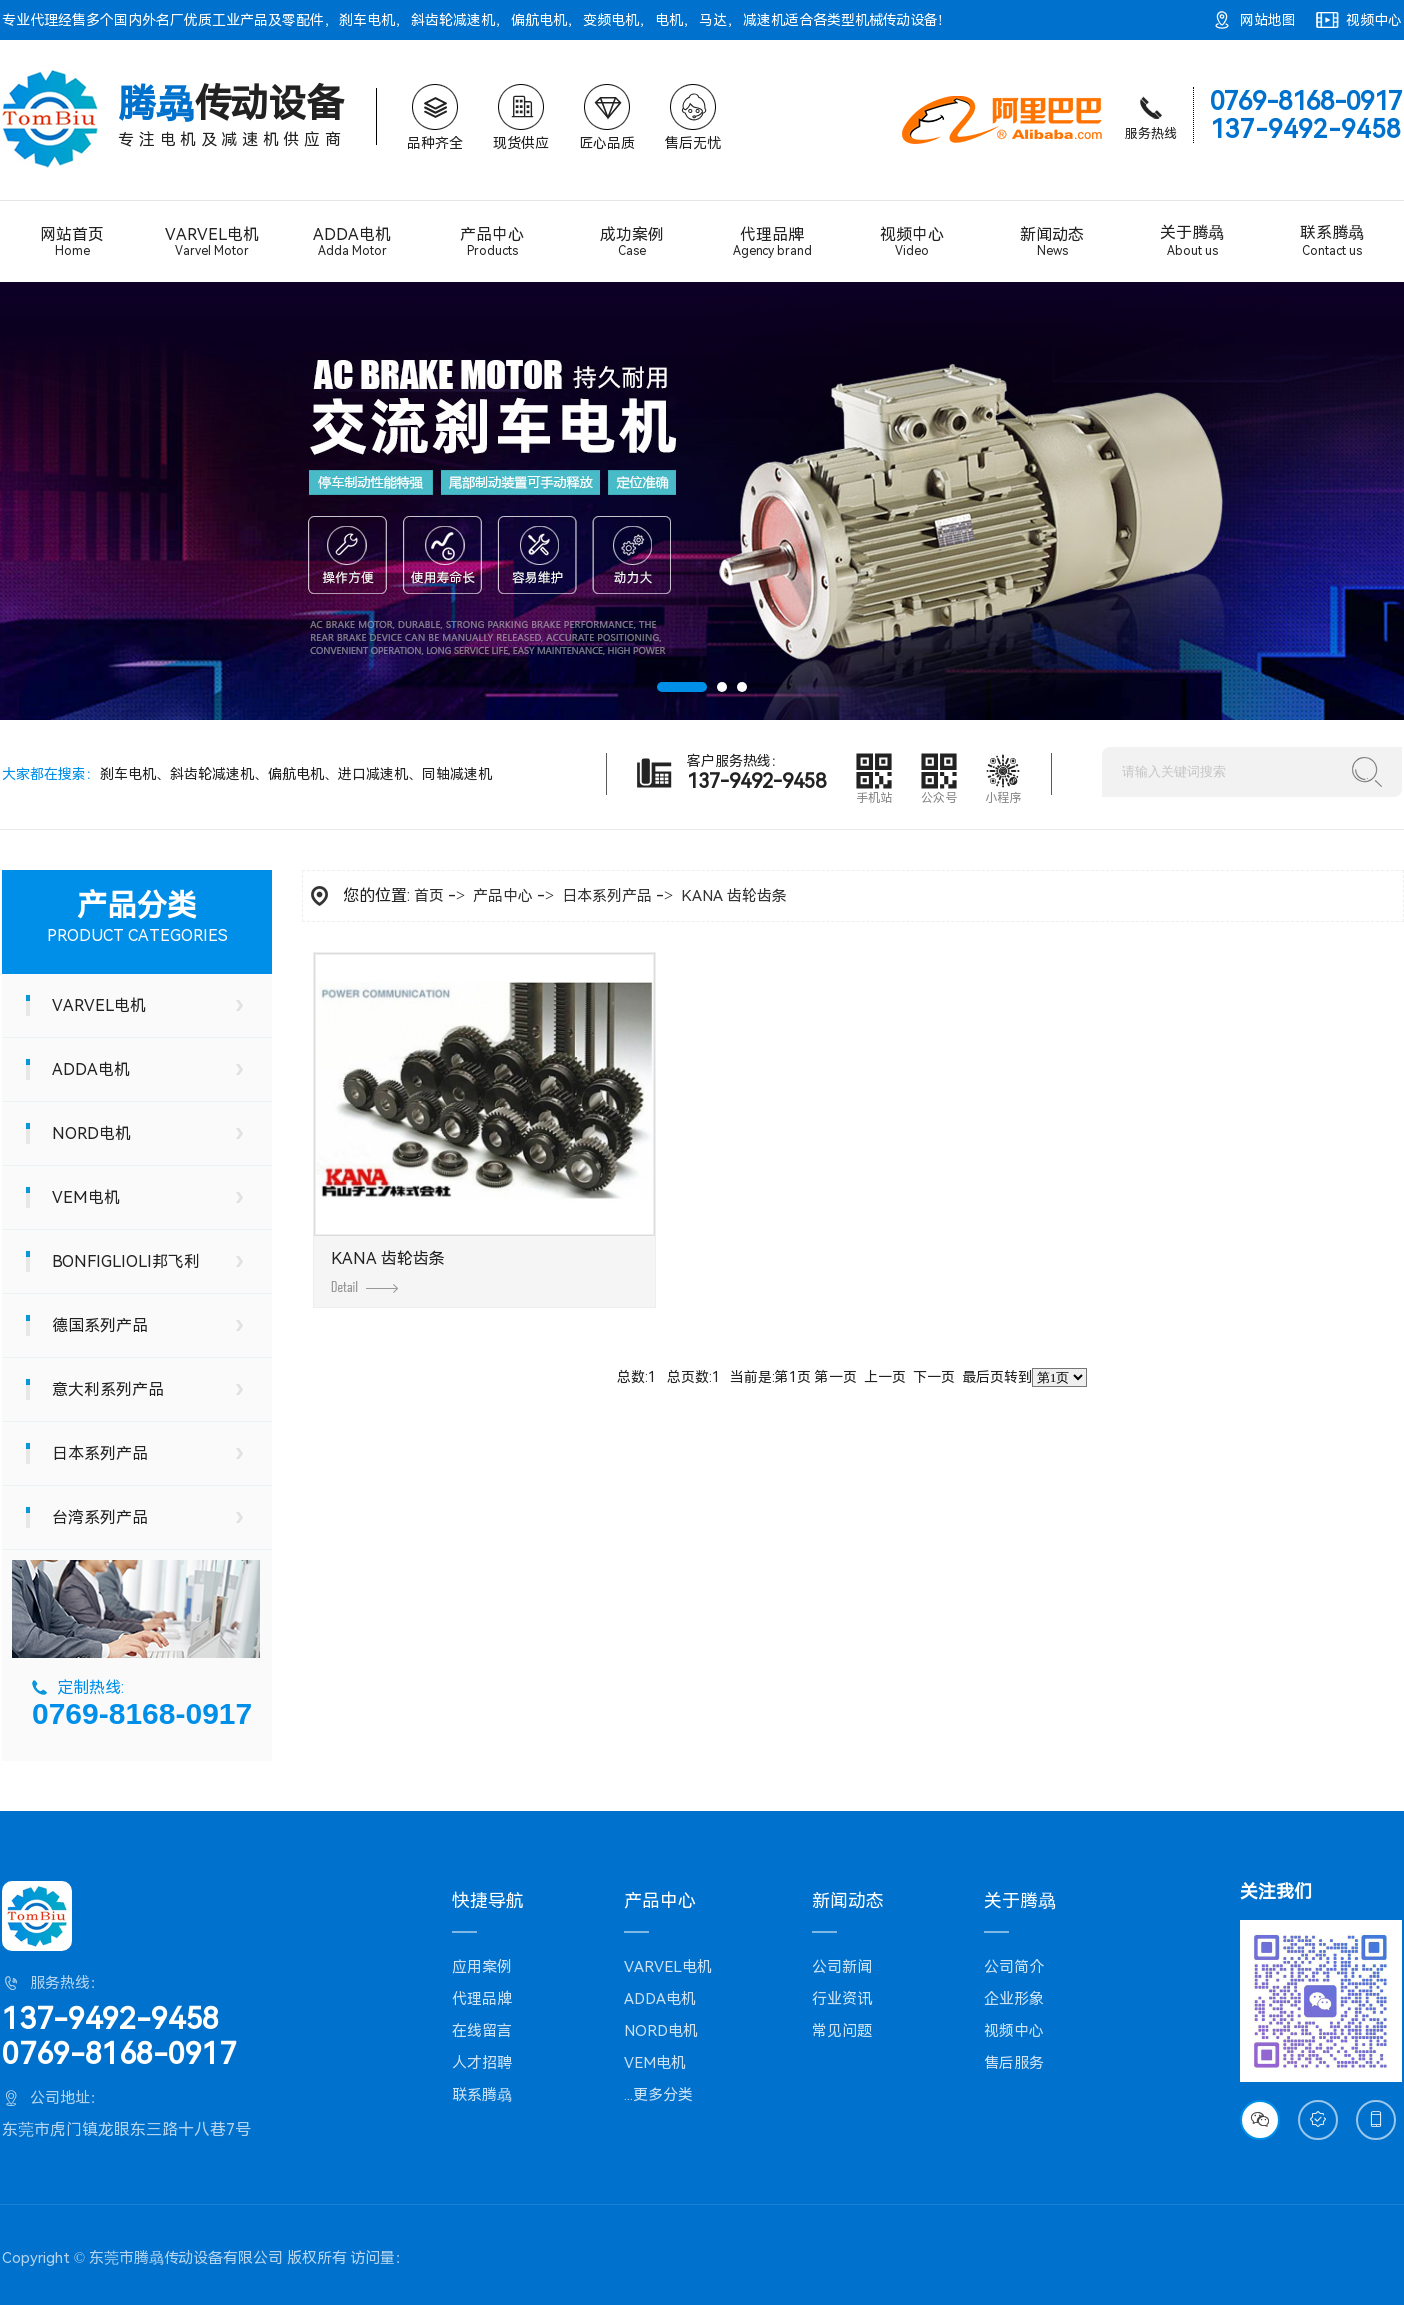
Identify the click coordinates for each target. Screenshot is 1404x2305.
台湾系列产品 (100, 1517)
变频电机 (611, 20)
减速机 (764, 20)
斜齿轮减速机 (453, 20)
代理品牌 (772, 242)
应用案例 (482, 1967)
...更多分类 (658, 2095)
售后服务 (1014, 2063)
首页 (429, 896)
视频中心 (1374, 20)
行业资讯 (842, 1999)
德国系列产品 (100, 1325)
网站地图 (1268, 20)
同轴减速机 (457, 774)
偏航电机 (539, 20)
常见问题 (842, 2031)
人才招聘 (482, 2063)
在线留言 (482, 2031)
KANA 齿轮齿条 (734, 896)
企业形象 (1014, 1999)
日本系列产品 (100, 1453)
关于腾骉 (1192, 241)
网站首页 (72, 241)
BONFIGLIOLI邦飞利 (126, 1261)
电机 (669, 20)
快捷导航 (488, 1900)
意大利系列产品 (108, 1389)
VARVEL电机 (212, 242)
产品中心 (492, 241)
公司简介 (1014, 1967)
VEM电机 (86, 1197)
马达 (713, 20)
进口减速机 (373, 774)
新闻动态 (1052, 241)
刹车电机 (367, 20)
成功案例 (632, 241)
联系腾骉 (1332, 241)
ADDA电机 (352, 242)
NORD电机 (91, 1133)
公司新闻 (842, 1967)
